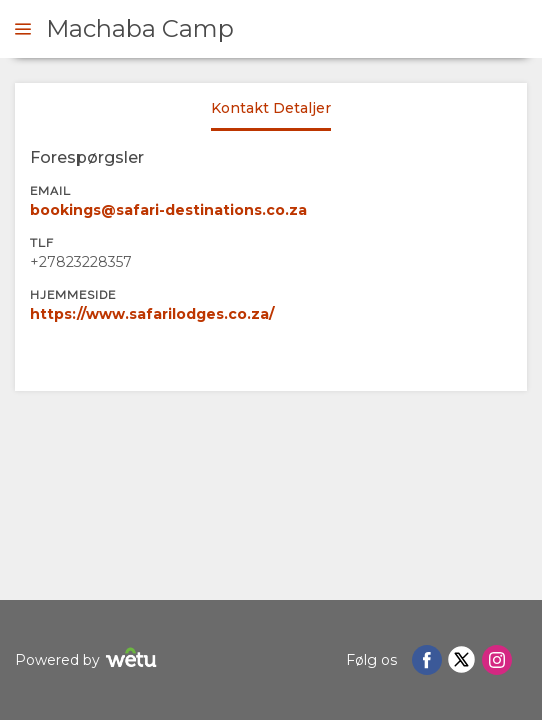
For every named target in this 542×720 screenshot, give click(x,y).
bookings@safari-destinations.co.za (168, 210)
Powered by (88, 660)
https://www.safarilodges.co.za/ (152, 314)
